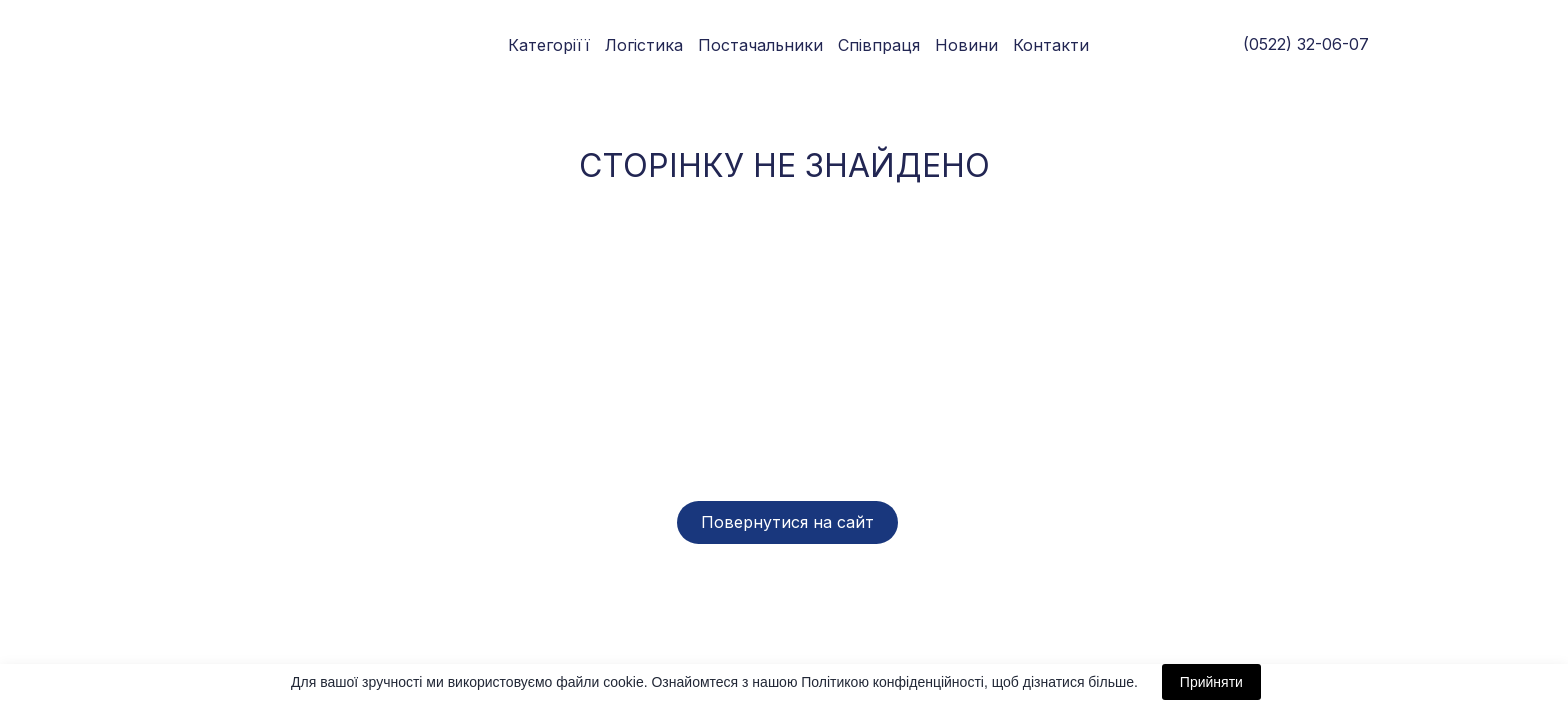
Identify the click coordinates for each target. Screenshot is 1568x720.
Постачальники (760, 45)
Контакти (1051, 45)
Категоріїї (549, 45)
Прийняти (1211, 682)
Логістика (644, 45)
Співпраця (879, 45)
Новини (966, 45)
